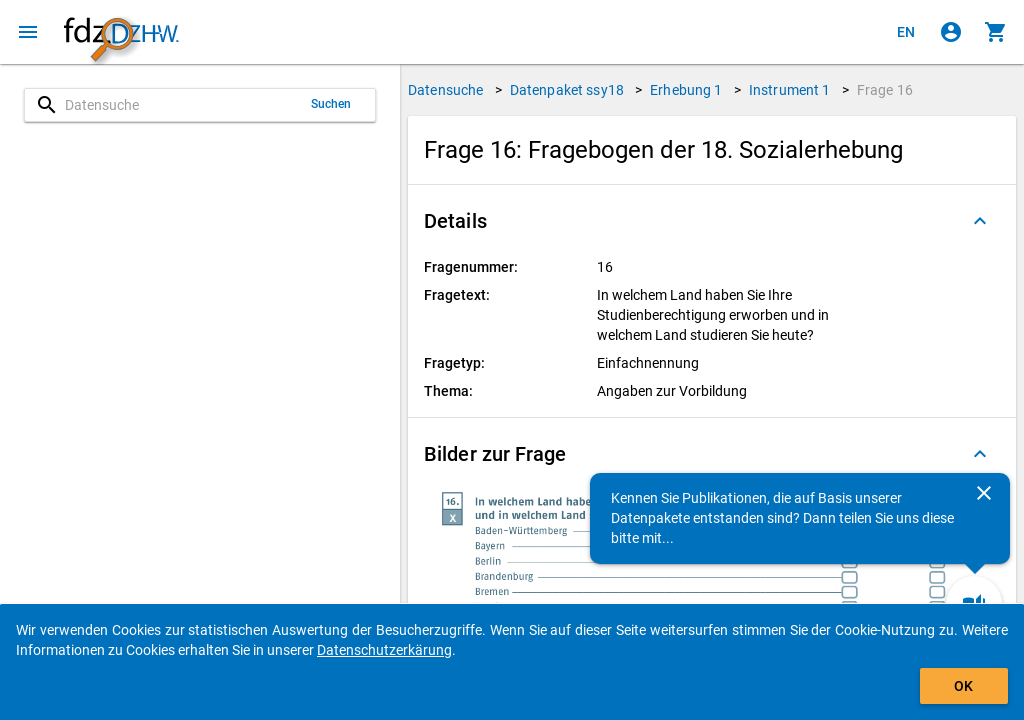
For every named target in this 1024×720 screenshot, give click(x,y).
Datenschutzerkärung (384, 650)
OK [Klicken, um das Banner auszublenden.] (963, 686)
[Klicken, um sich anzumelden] (951, 32)
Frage (885, 90)
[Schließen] (984, 493)
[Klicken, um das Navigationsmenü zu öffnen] (28, 32)
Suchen (331, 104)
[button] (712, 221)
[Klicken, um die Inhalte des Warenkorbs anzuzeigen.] (996, 32)
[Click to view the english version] (906, 32)
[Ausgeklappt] (980, 221)
